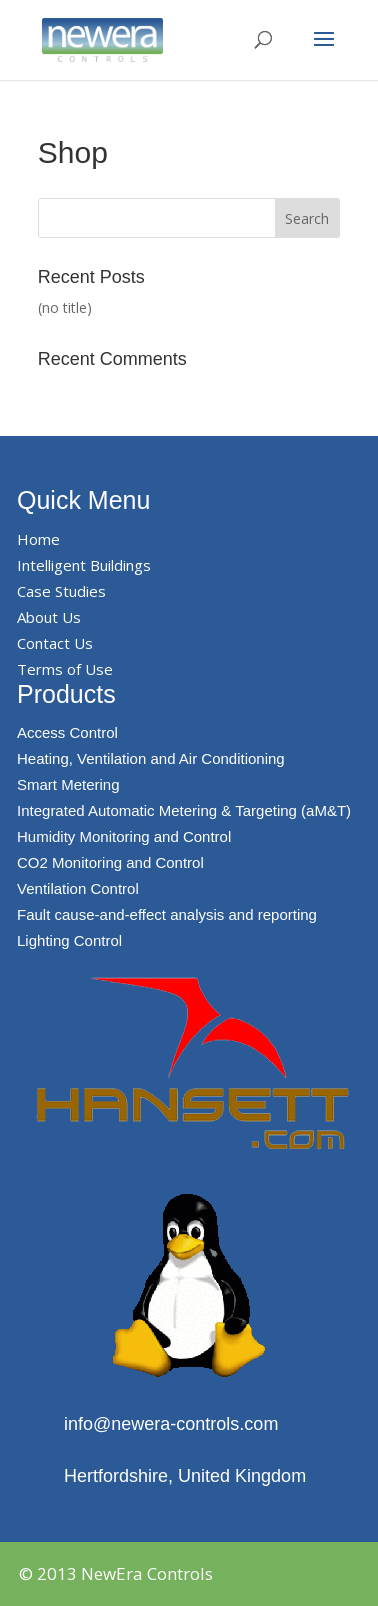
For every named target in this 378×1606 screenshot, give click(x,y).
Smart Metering (68, 784)
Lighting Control (69, 940)
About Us (49, 617)
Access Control (67, 732)
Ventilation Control (78, 888)
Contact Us (55, 643)
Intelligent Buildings (84, 565)
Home (38, 539)
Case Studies (61, 591)
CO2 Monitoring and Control (110, 862)
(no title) (65, 307)
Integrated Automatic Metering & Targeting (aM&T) (184, 810)
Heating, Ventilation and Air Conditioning (151, 758)
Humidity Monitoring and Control (124, 836)
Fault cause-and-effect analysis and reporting (167, 914)
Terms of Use (65, 669)
